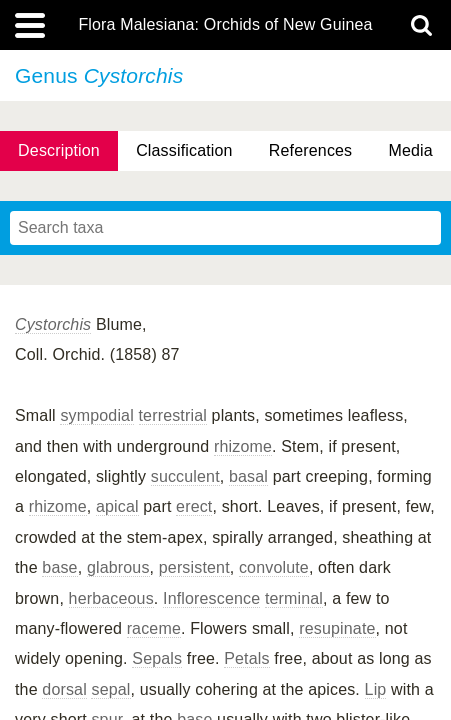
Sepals (157, 658)
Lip (376, 689)
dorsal (64, 689)
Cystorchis (53, 324)
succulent (185, 476)
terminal (294, 598)
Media (410, 150)
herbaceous (111, 598)
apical (117, 506)
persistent (194, 567)
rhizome (243, 446)
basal (248, 476)
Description (59, 150)
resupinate (337, 628)
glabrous (118, 567)
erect (194, 506)
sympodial (96, 415)
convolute (274, 567)
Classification (184, 150)
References (310, 150)
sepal (110, 689)
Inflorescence (211, 598)
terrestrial (173, 415)
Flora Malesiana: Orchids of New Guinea (225, 25)
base (59, 567)
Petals (246, 658)
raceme (154, 628)
